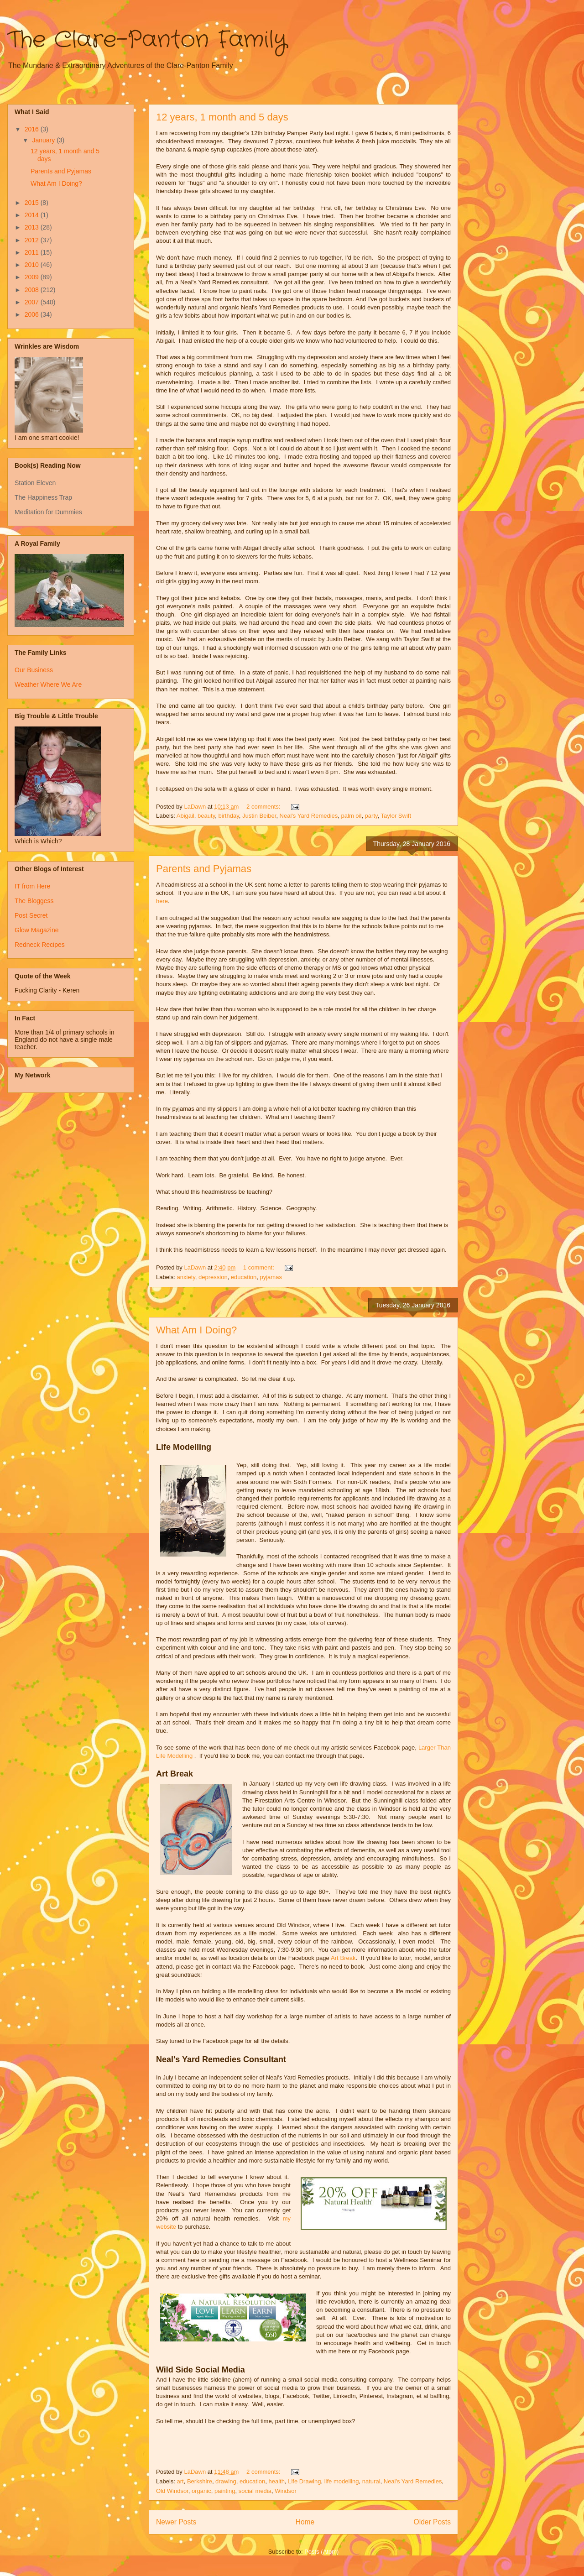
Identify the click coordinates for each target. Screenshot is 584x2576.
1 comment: (259, 1267)
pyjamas (271, 1277)
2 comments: (264, 806)
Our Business (34, 670)
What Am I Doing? (196, 1330)
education (243, 1277)
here (162, 901)
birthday (228, 815)
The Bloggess (34, 900)
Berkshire (199, 2481)
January (44, 140)
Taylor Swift (396, 815)
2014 (33, 215)
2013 (33, 227)
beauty (206, 815)
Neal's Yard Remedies (309, 815)
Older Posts (432, 2522)
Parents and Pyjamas (203, 868)
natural (371, 2481)
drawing (225, 2481)
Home (305, 2522)
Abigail (185, 815)
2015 (33, 202)
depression (213, 1277)
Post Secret (31, 915)
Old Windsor (172, 2490)
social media (255, 2490)
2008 (33, 289)
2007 (33, 302)
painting (224, 2490)
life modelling (341, 2481)
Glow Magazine (37, 930)
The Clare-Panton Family (147, 40)
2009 (33, 277)
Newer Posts (176, 2522)
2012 (33, 240)
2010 (33, 264)
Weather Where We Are (48, 684)
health (277, 2481)
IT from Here (32, 886)
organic (201, 2490)
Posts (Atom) (321, 2551)
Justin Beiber (259, 815)
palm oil (351, 815)
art (180, 2481)
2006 (33, 314)
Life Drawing (304, 2481)
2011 (33, 252)
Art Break (343, 1957)
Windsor (286, 2490)
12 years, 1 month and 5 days (222, 117)
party (371, 815)
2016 (33, 129)
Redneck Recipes (40, 944)
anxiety (186, 1277)
